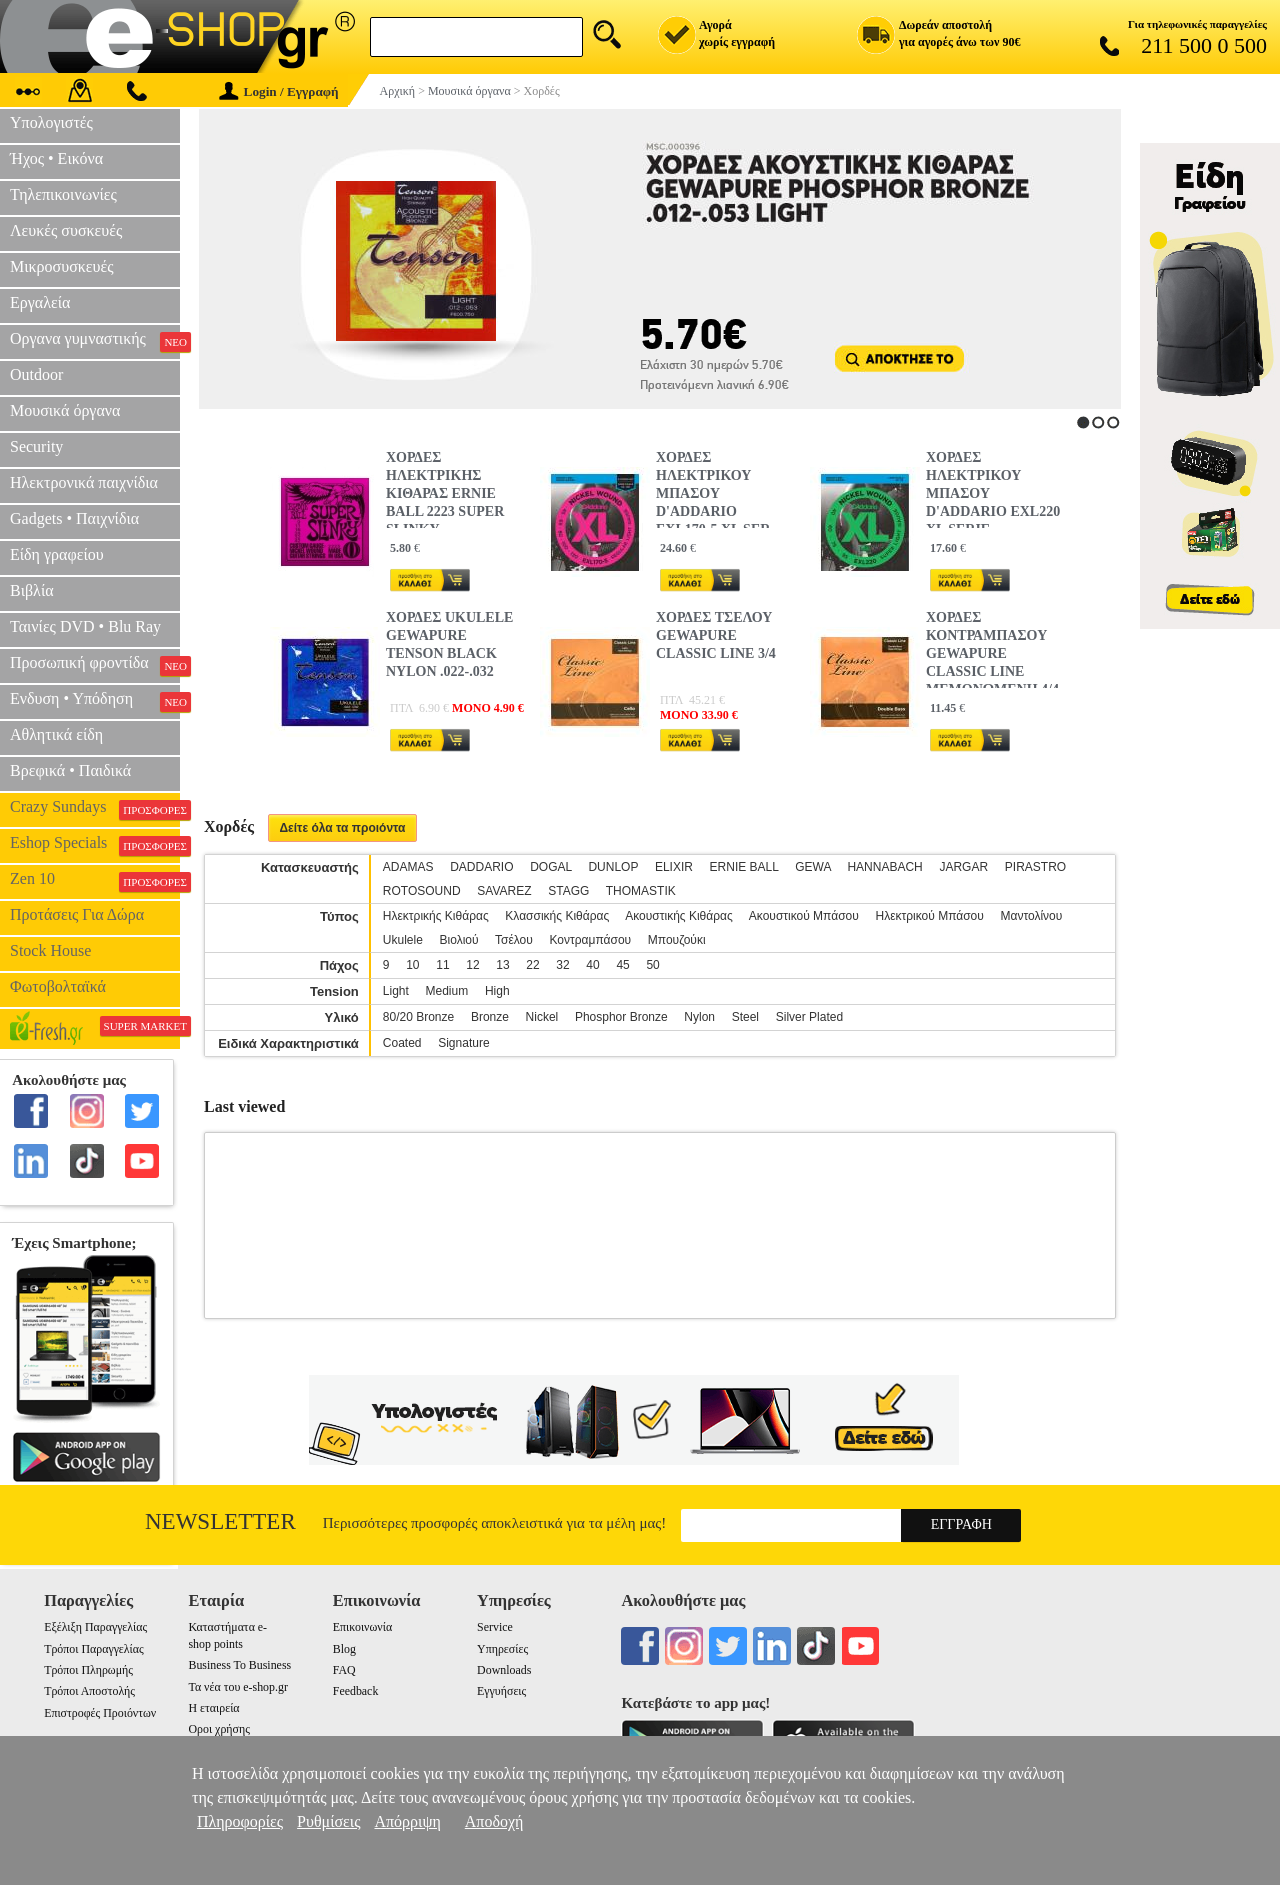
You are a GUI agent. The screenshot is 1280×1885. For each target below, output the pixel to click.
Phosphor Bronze (621, 1017)
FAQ (344, 1670)
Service (495, 1627)
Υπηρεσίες (502, 1649)
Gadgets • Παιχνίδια (74, 518)
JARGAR (963, 867)
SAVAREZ (504, 891)
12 (472, 965)
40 (592, 965)
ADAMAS (408, 867)
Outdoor (36, 374)
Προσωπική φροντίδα (95, 665)
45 (622, 965)
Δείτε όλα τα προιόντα (342, 828)
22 (532, 965)
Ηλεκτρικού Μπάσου (929, 916)
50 (652, 965)
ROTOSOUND (422, 891)
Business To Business (239, 1665)
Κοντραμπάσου (591, 940)
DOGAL (551, 867)
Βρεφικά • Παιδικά (70, 770)
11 (442, 965)
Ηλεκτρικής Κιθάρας (436, 916)
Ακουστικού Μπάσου (804, 916)
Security (36, 446)
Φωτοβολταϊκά (58, 986)
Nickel (542, 1017)
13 (502, 965)
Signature (463, 1043)
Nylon (699, 1017)
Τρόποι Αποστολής (89, 1691)
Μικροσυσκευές (62, 266)
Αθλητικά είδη (56, 734)
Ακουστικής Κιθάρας (679, 916)
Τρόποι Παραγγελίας (93, 1649)
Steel (745, 1017)
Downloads (504, 1670)
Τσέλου (514, 940)
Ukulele (403, 940)
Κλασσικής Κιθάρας (557, 916)
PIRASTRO (1035, 867)
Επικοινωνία (362, 1627)
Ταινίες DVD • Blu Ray (85, 626)
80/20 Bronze (418, 1017)
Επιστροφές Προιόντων (100, 1713)
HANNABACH (884, 867)
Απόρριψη (407, 1821)
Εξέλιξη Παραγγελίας (95, 1627)
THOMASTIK (641, 891)
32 (562, 965)
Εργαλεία (40, 302)
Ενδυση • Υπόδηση (95, 701)
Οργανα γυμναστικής (95, 341)
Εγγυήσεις (501, 1691)
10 (412, 965)
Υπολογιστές (51, 122)
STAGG (568, 891)
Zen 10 (95, 881)
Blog (344, 1649)
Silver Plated (809, 1017)
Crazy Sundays (95, 809)
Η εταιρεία (213, 1708)
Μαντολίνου (1032, 916)
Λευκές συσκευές (66, 230)
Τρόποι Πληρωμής (88, 1670)
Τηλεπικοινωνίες (63, 194)
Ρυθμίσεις (328, 1821)
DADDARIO (481, 867)
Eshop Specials (95, 845)
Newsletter (220, 1521)
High (497, 991)
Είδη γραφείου (57, 554)
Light (396, 991)
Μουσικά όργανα (65, 410)
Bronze (490, 1017)
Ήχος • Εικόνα (56, 158)
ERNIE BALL (744, 867)
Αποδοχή (494, 1821)
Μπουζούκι (677, 940)
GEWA (813, 867)
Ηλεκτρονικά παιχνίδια (84, 482)
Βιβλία (32, 590)
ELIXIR (674, 867)
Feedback (356, 1691)
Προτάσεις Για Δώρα (77, 914)
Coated (402, 1043)
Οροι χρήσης (218, 1729)
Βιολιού (459, 940)
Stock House (50, 950)
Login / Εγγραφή (279, 91)
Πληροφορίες (240, 1821)
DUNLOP (613, 867)
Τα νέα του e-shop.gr (237, 1687)
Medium (447, 991)
